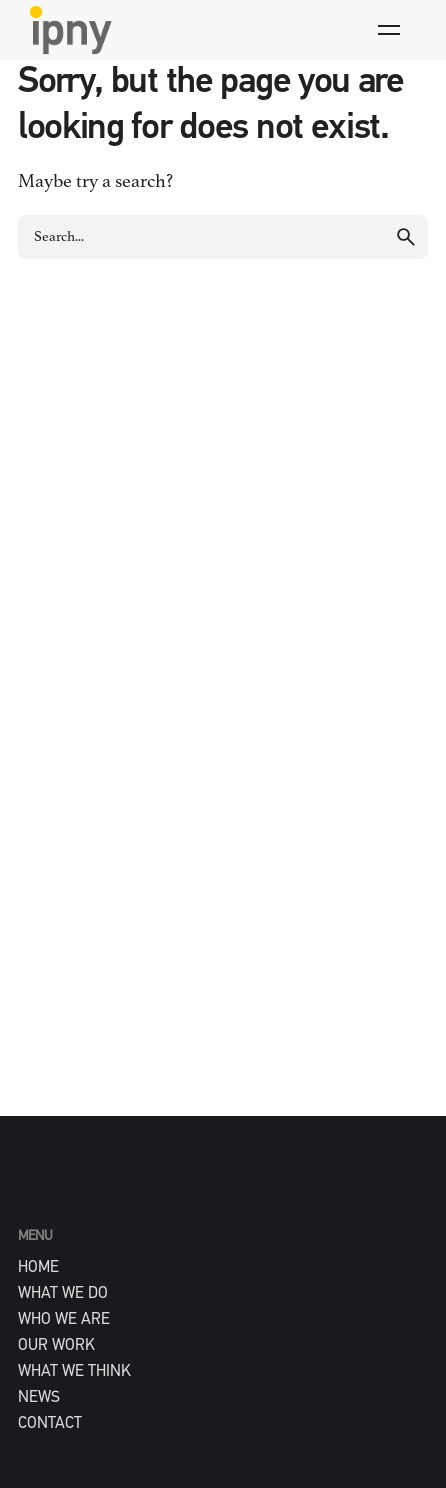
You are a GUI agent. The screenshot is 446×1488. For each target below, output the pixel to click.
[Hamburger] (389, 30)
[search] (406, 237)
